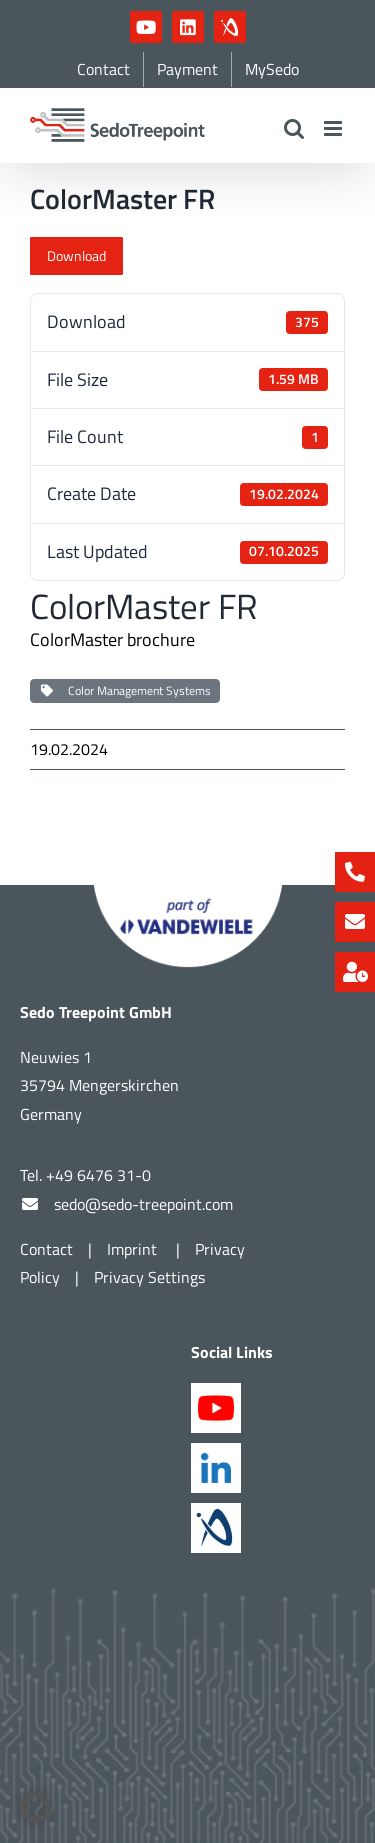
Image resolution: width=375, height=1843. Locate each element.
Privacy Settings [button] (149, 1277)
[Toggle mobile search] (294, 128)
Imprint (134, 1249)
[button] (36, 1807)
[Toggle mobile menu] (334, 128)
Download (76, 255)
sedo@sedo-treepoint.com (143, 1204)
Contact (46, 1249)
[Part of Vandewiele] (188, 893)
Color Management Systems (125, 690)
